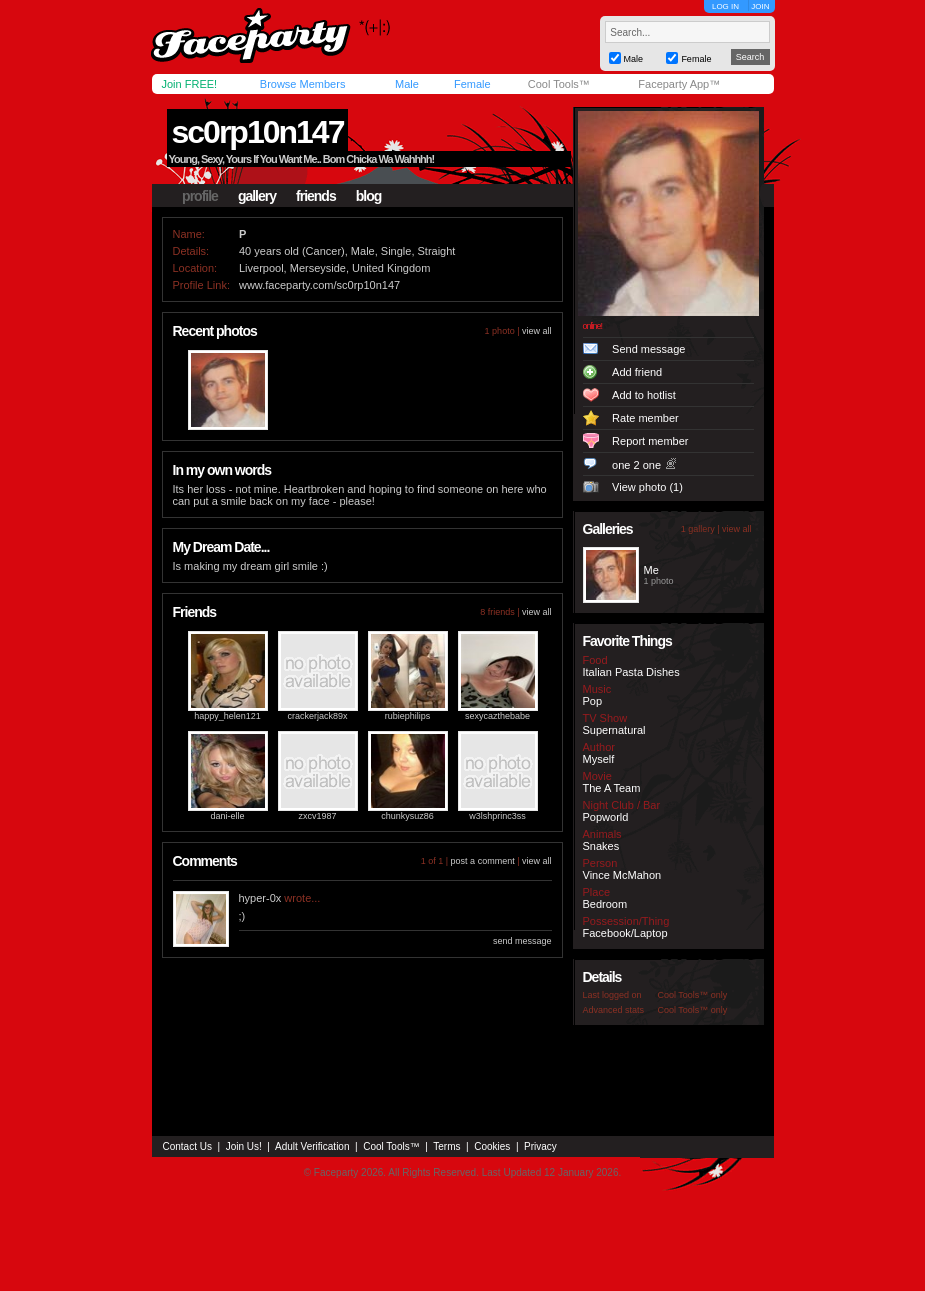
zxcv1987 (317, 816)
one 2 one (636, 465)
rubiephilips (408, 716)
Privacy (540, 1146)
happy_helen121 (227, 716)
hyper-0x (260, 898)
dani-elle (227, 816)
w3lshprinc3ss (497, 816)
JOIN (760, 6)
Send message (648, 349)
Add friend (637, 372)
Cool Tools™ (559, 84)
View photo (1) (647, 487)
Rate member (645, 418)
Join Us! (244, 1146)
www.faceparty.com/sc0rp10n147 (319, 285)
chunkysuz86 (407, 816)
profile (200, 196)
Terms (446, 1146)
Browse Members (303, 84)
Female (472, 84)
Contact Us (187, 1146)
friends (316, 196)
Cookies (492, 1146)
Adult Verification (312, 1146)
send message (522, 941)
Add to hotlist (644, 395)
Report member (650, 441)
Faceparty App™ (679, 84)
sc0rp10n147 (258, 132)
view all (537, 331)
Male (407, 84)
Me (651, 570)
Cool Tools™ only (693, 995)
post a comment (483, 861)
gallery (257, 196)
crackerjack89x (317, 716)
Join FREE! (190, 84)
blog (369, 196)
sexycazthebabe (497, 716)
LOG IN (725, 6)
